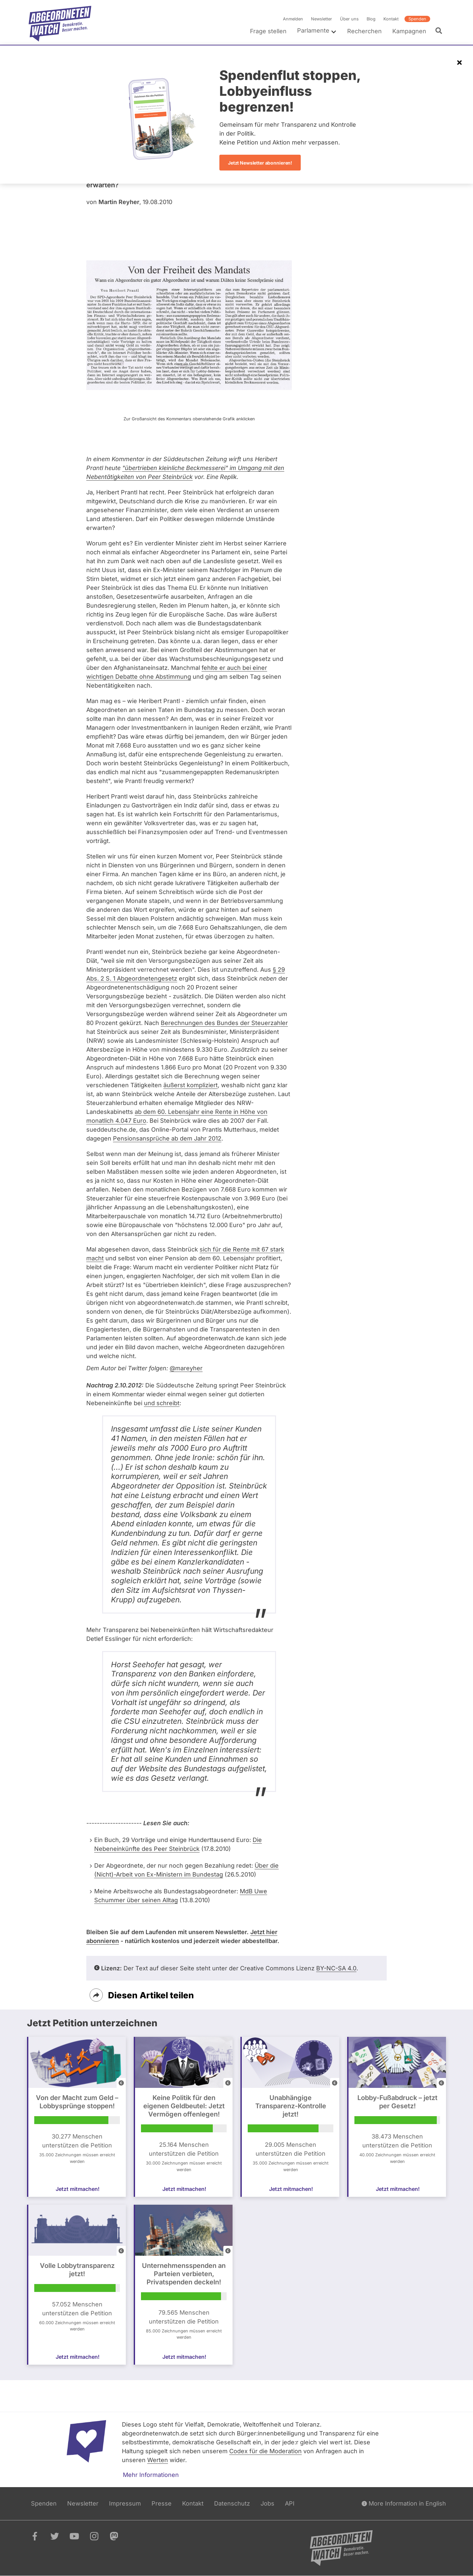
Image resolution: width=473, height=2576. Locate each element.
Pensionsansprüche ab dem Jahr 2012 (167, 1138)
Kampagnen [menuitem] (409, 31)
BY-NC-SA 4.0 (336, 1968)
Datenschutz (232, 2503)
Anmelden (293, 18)
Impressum (125, 2503)
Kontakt (391, 18)
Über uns (349, 18)
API (289, 2503)
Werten (157, 2460)
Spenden (417, 18)
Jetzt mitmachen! (77, 2189)
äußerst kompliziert (190, 1085)
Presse (162, 2503)
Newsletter (321, 18)
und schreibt (162, 1403)
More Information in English (404, 2503)
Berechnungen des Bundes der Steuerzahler (224, 1022)
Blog (371, 18)
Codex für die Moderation (265, 2451)
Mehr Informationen (151, 2474)
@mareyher (186, 1368)
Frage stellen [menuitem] (268, 31)
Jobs (267, 2503)
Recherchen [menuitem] (364, 31)
